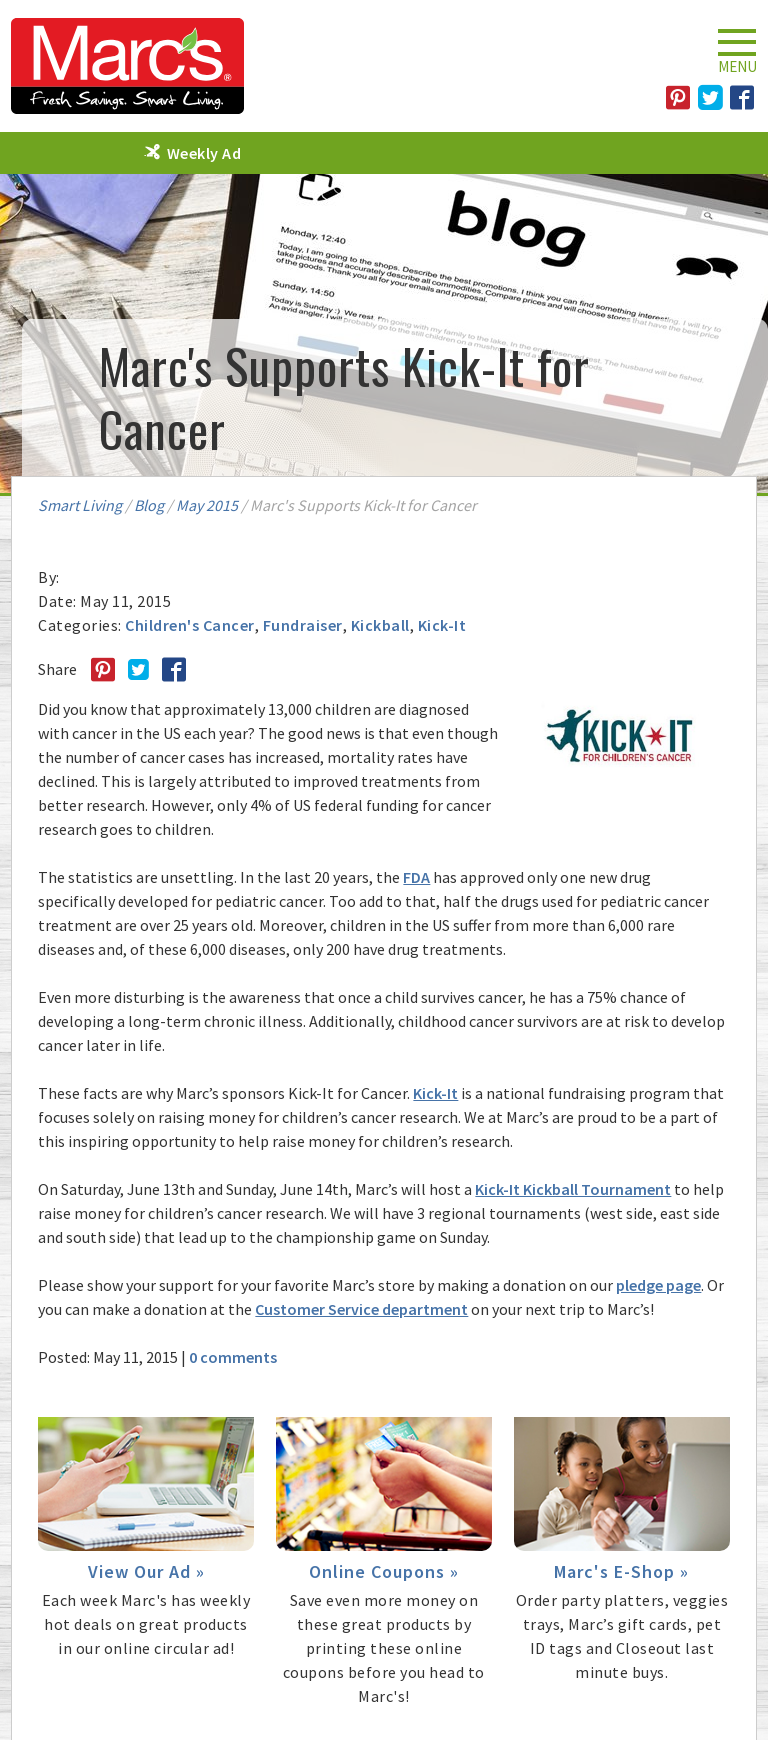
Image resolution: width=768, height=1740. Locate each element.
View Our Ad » (146, 1571)
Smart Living (80, 505)
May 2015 (207, 505)
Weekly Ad (204, 153)
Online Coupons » (384, 1571)
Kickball (380, 625)
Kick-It (442, 625)
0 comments (233, 1357)
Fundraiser (303, 625)
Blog (149, 505)
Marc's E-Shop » (621, 1571)
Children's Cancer (190, 625)
